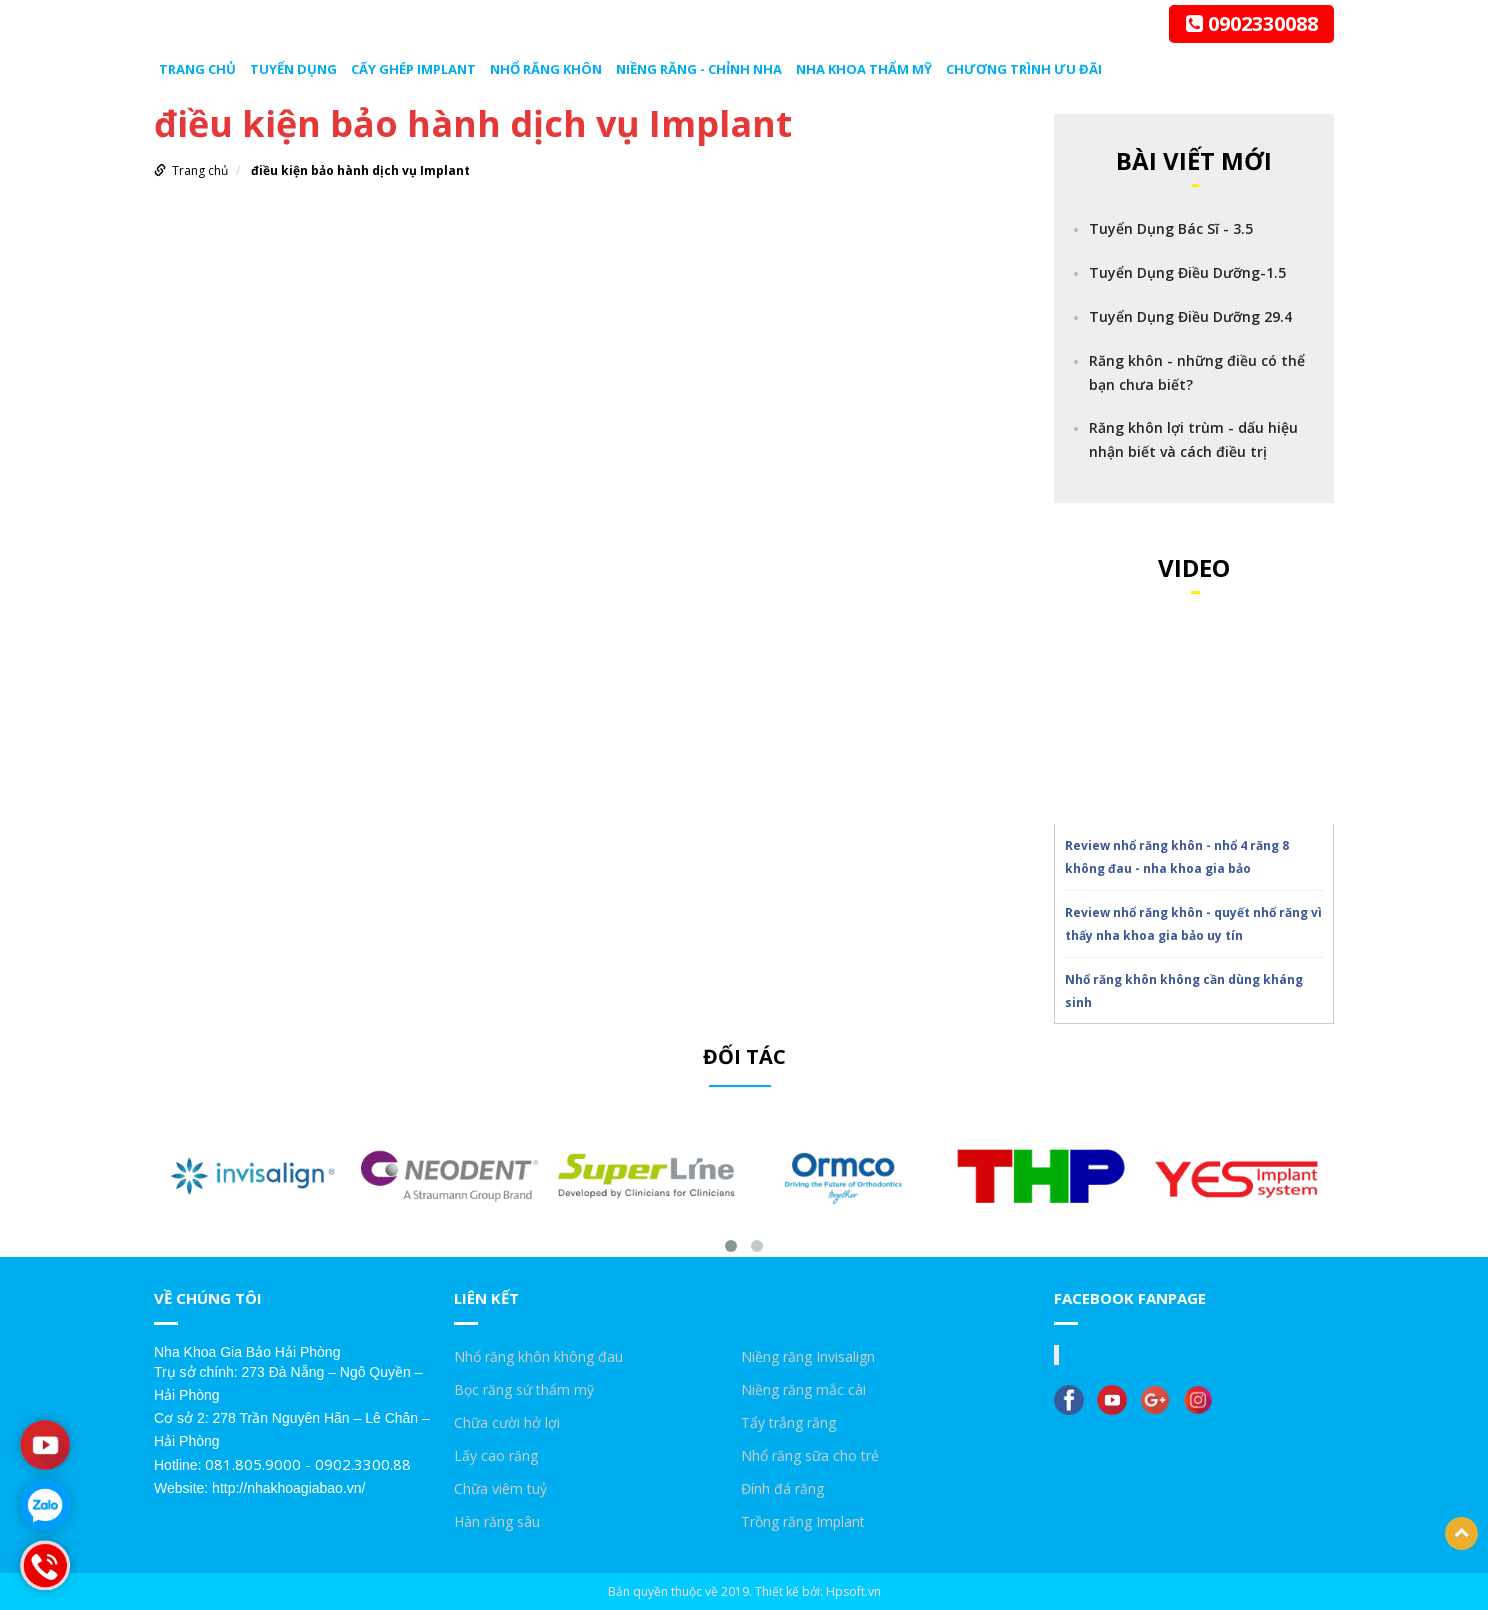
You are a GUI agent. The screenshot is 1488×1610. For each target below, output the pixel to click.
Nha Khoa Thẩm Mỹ (864, 69)
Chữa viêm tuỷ (500, 1488)
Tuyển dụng (293, 69)
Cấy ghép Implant (413, 69)
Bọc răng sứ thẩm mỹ (524, 1389)
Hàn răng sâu (497, 1521)
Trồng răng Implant (803, 1521)
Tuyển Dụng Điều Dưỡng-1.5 (1187, 272)
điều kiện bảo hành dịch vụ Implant (360, 170)
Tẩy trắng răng (788, 1422)
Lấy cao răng (496, 1455)
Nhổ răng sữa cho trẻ (810, 1455)
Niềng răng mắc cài (803, 1389)
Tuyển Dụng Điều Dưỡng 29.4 (1190, 316)
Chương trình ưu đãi (1024, 69)
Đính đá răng (782, 1488)
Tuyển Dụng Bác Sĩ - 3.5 (1171, 228)
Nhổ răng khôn (546, 69)
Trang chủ (197, 69)
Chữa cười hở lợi (507, 1422)
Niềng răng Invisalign (808, 1356)
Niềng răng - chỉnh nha (699, 69)
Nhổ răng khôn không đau (538, 1356)
